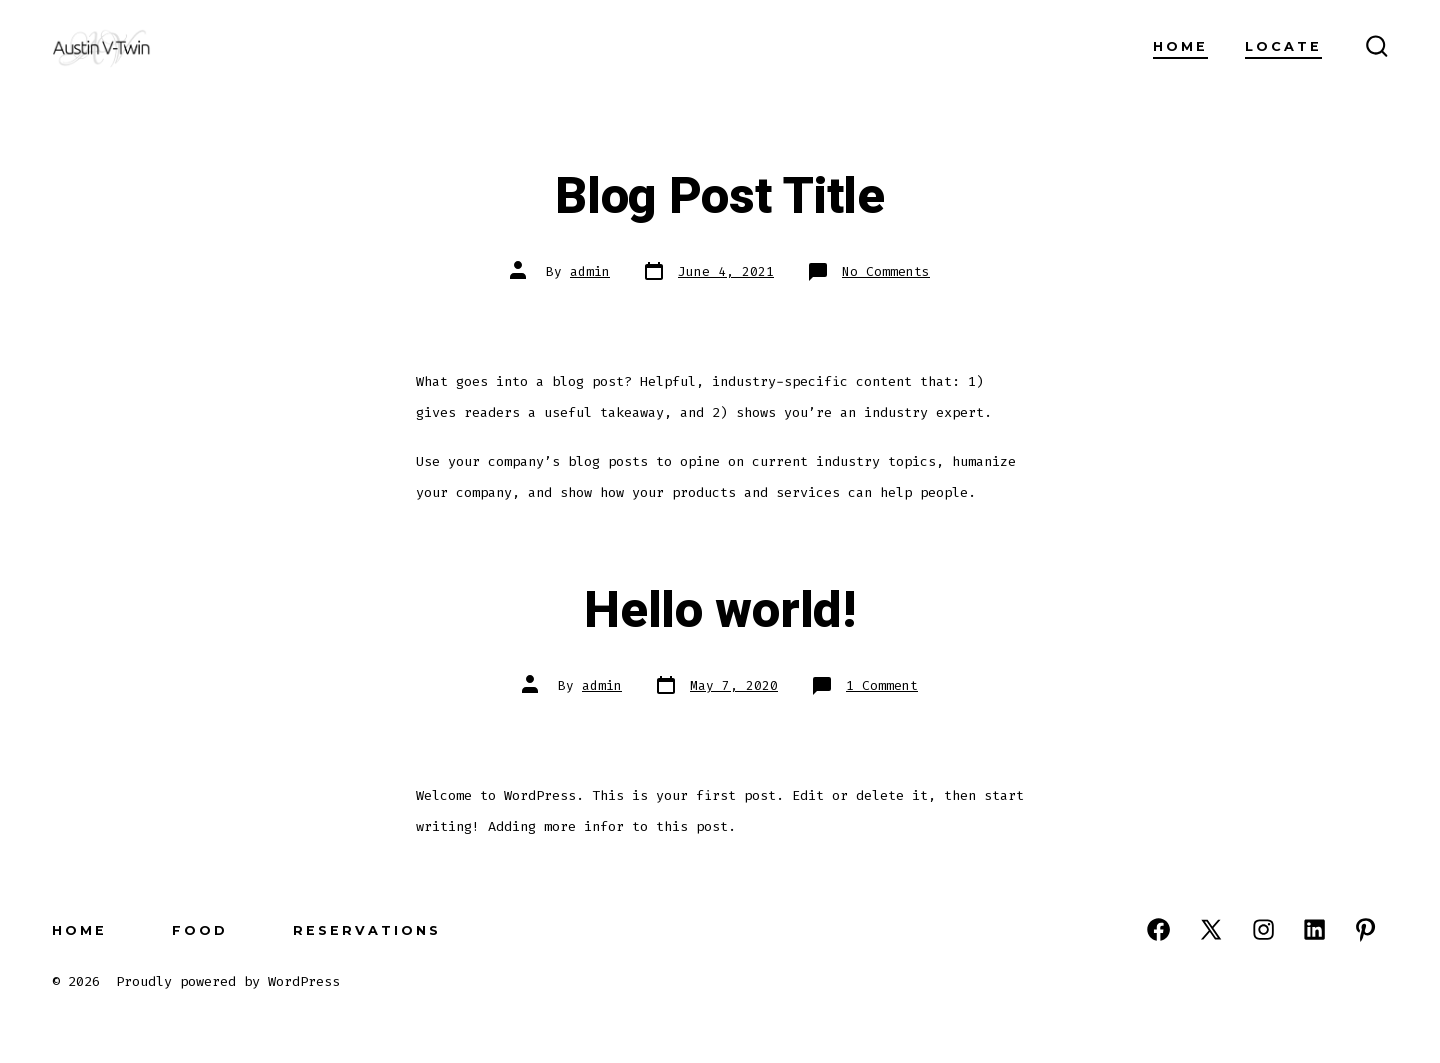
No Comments (886, 271)
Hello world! (719, 611)
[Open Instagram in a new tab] (1263, 929)
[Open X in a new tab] (1211, 929)
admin (590, 271)
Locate (1283, 46)
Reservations (367, 930)
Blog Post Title (719, 197)
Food (200, 930)
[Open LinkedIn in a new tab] (1314, 929)
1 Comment (882, 685)
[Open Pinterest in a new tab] (1365, 929)
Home (1180, 46)
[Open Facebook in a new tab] (1158, 929)
